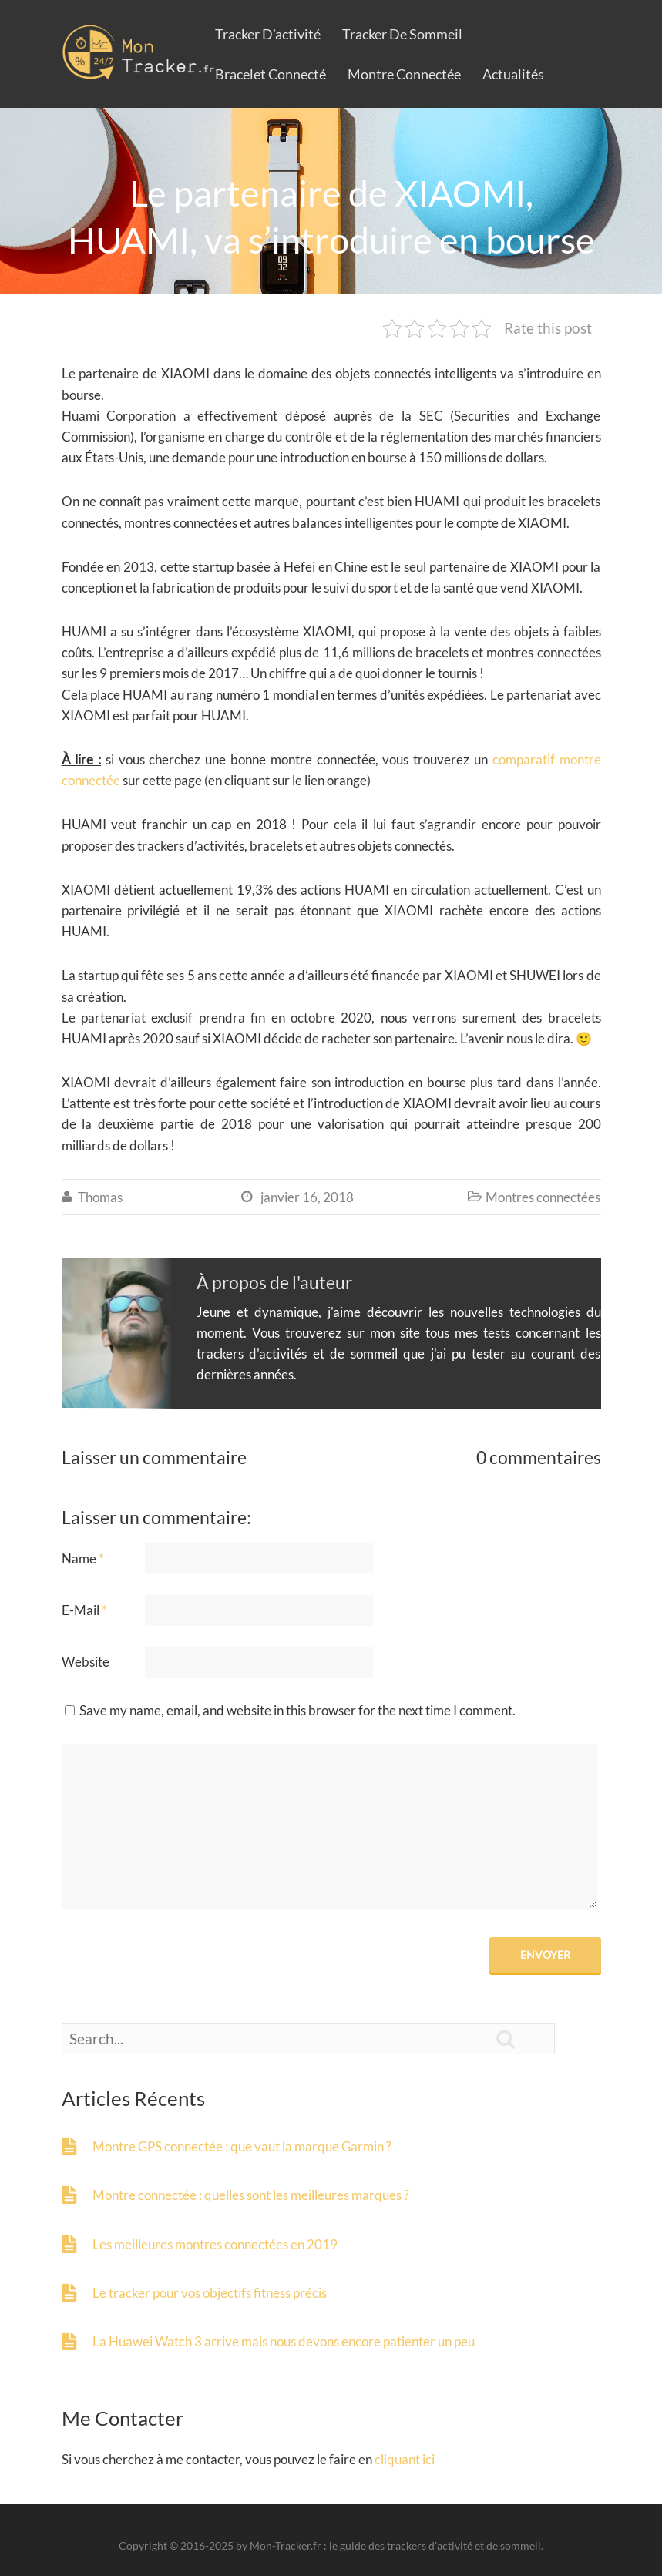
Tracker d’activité (268, 33)
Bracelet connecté (270, 73)
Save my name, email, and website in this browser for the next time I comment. (297, 1710)
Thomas (100, 1197)
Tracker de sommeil (402, 33)
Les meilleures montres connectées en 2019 (215, 2244)
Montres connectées (543, 1197)
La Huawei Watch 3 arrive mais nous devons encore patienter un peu (283, 2341)
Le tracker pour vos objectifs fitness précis (209, 2293)
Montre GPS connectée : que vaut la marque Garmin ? (241, 2146)
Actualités (513, 73)
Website (85, 1662)
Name (83, 1558)
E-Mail (84, 1610)
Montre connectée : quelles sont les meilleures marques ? (250, 2195)
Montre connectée (404, 73)
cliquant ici (405, 2459)
